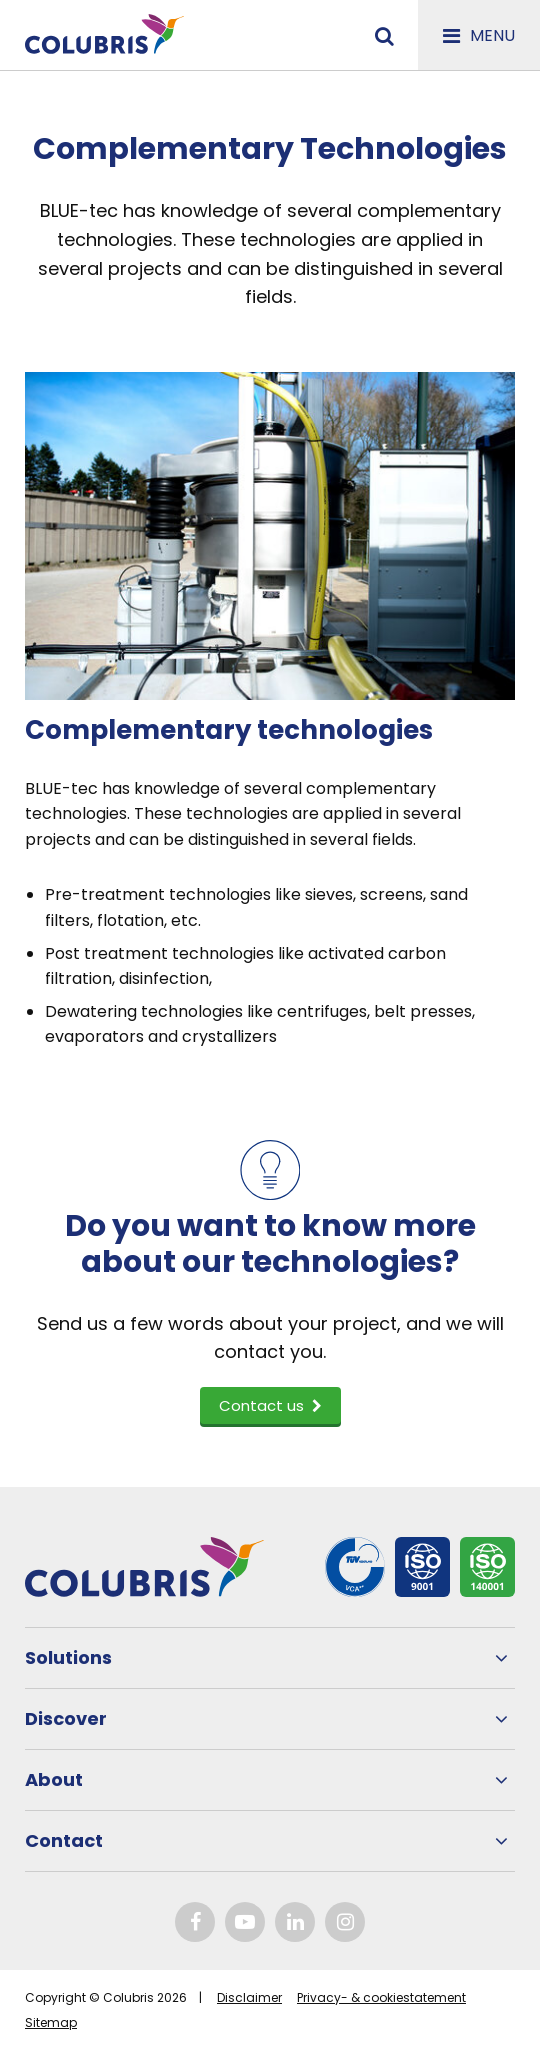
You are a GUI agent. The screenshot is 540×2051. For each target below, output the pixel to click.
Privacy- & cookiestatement (381, 1997)
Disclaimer (249, 1997)
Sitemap (51, 2022)
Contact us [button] (270, 1405)
